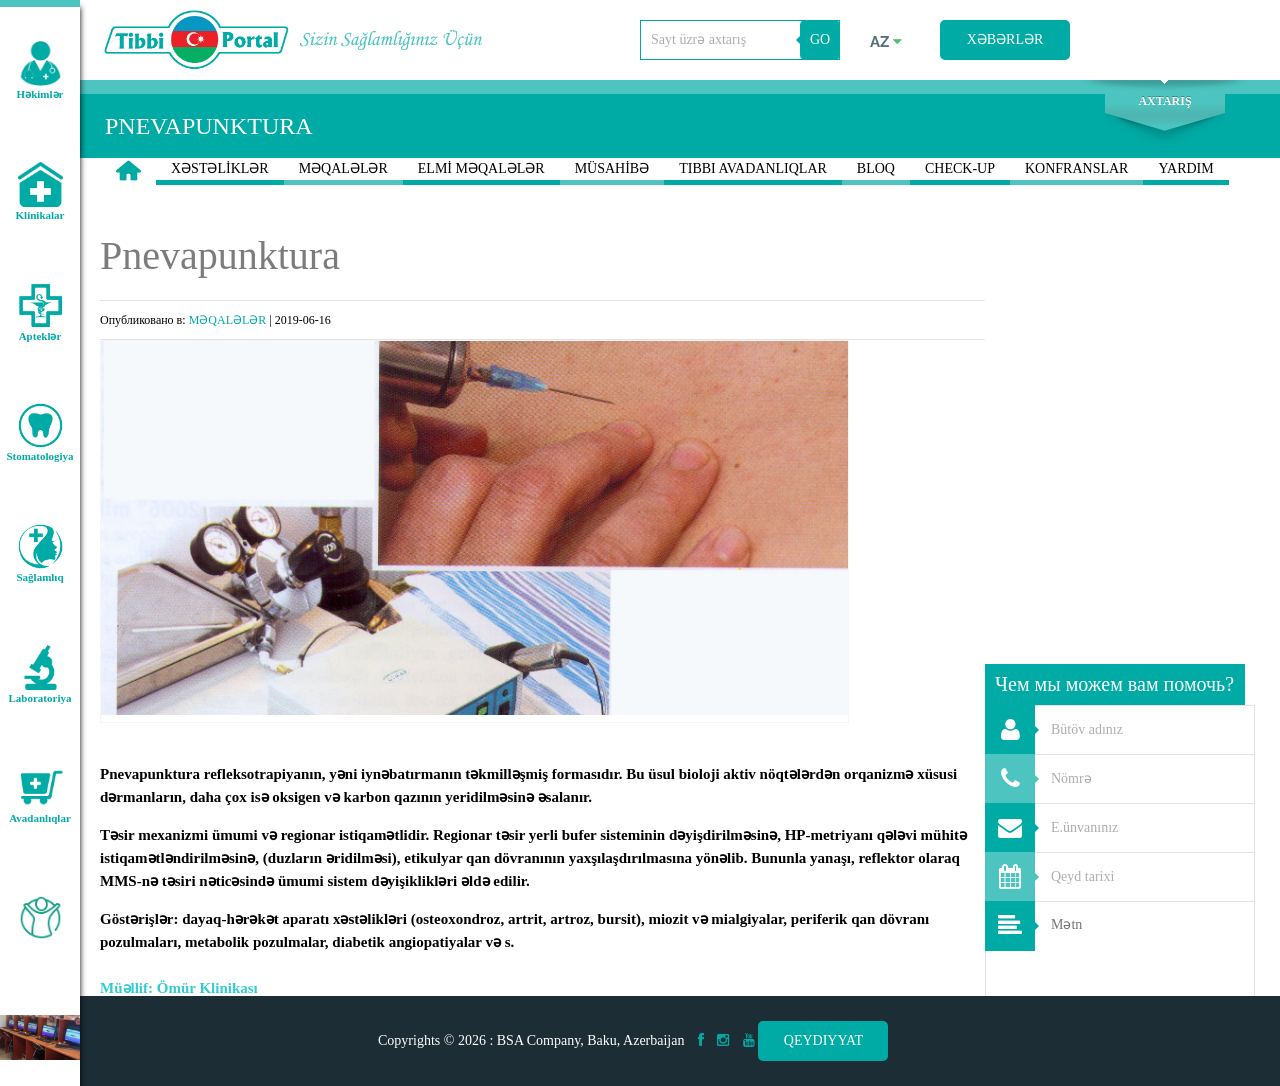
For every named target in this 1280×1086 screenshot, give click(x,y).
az (886, 42)
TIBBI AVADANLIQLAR (753, 173)
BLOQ (876, 173)
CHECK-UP (960, 173)
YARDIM (1185, 173)
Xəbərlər (1005, 39)
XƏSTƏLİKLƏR (220, 173)
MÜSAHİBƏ (612, 173)
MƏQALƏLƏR (343, 173)
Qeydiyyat (823, 1040)
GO (820, 39)
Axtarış (1164, 101)
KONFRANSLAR (1076, 173)
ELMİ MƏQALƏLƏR (481, 173)
